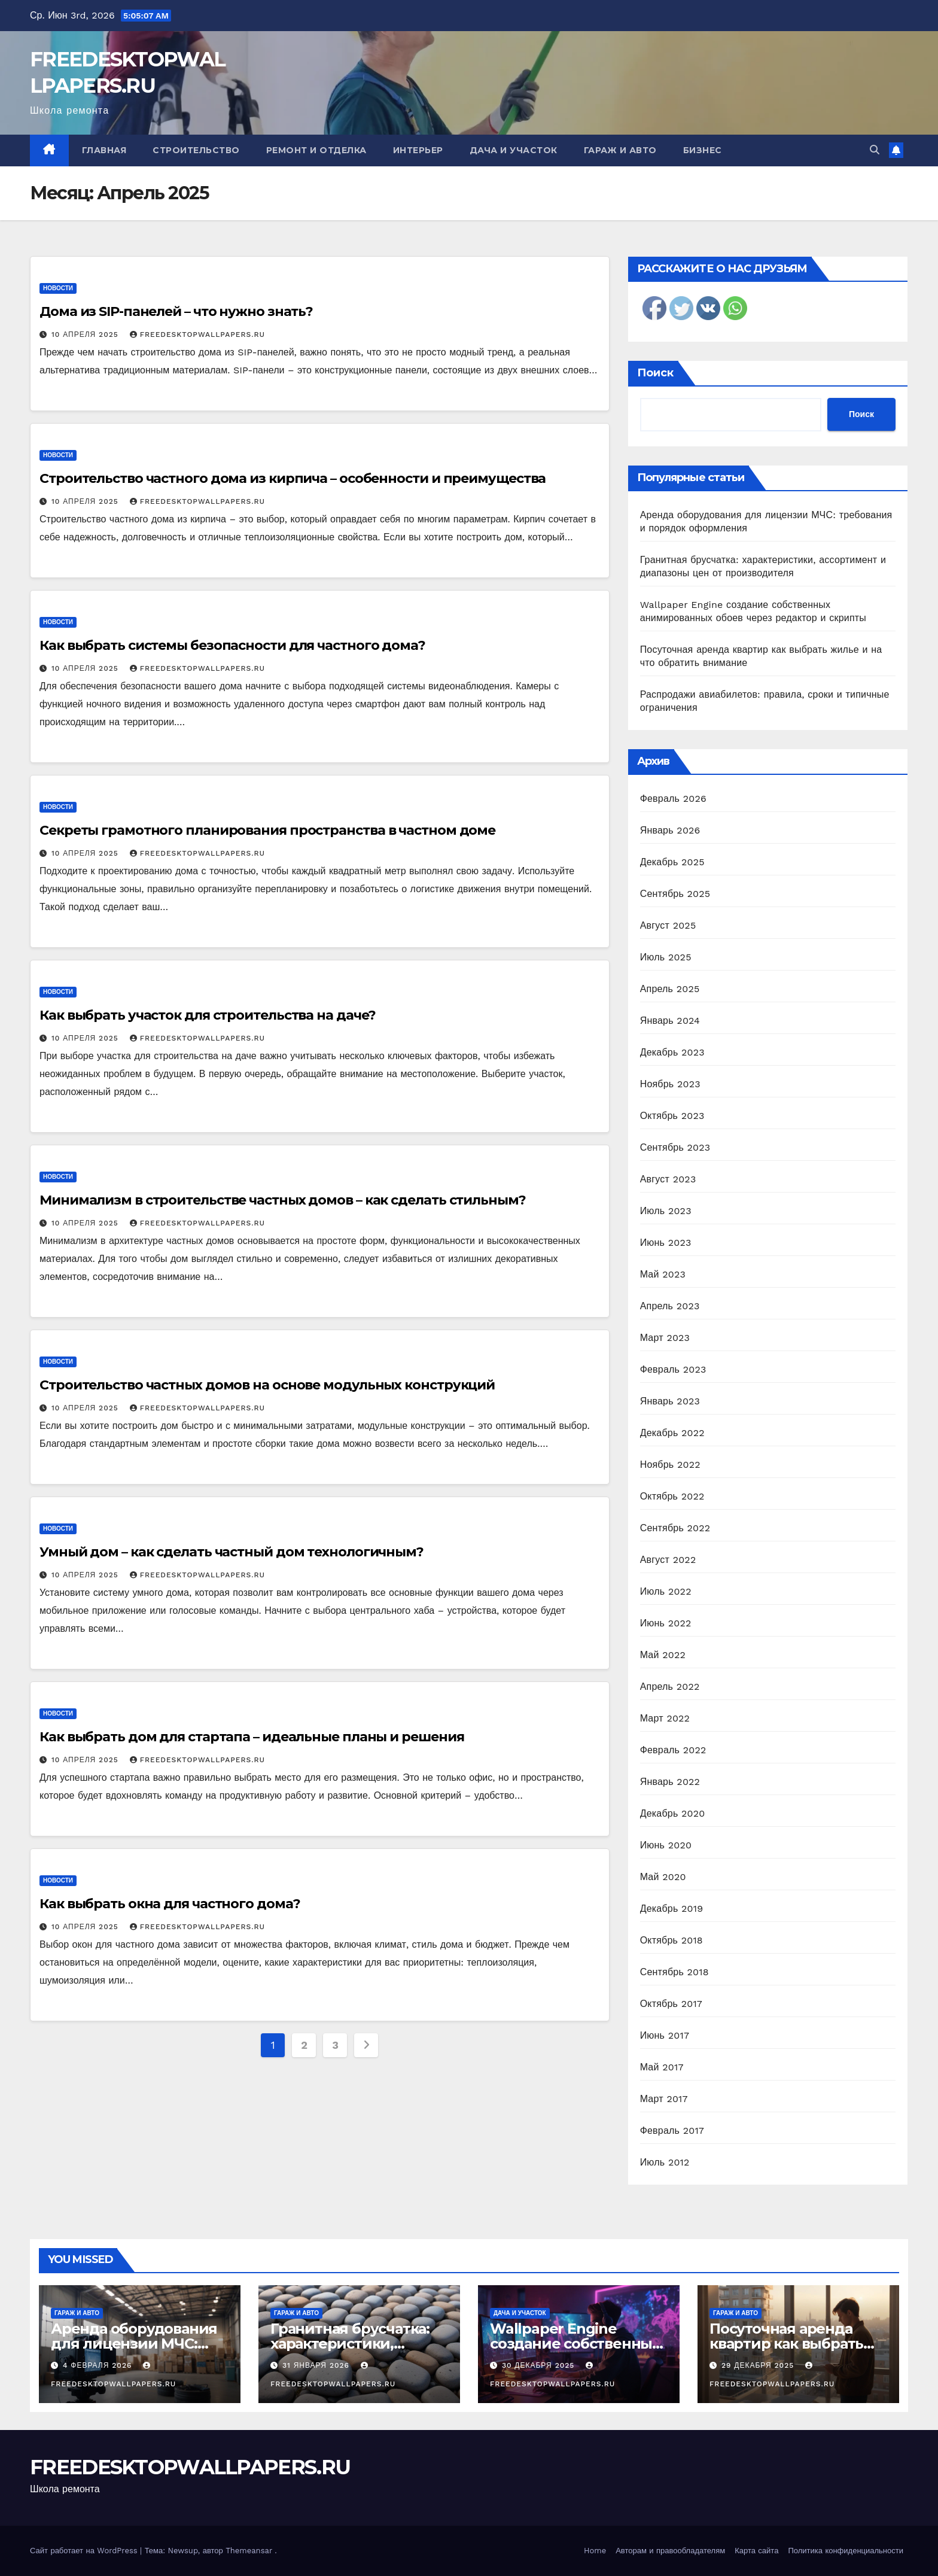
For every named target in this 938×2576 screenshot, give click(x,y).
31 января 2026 (317, 2365)
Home (595, 2550)
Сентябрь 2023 (675, 1147)
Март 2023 (665, 1337)
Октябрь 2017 (671, 2003)
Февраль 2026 (673, 798)
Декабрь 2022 (672, 1432)
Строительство (196, 150)
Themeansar (249, 2550)
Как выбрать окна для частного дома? (169, 1904)
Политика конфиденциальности (845, 2550)
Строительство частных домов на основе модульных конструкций (267, 1385)
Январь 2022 (670, 1781)
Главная (104, 150)
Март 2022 (665, 1718)
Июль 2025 (666, 957)
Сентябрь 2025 (675, 893)
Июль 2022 (666, 1591)
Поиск (655, 372)
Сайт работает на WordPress (85, 2550)
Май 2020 (663, 1876)
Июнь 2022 (666, 1623)
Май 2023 (663, 1274)
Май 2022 (663, 1654)
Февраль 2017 (672, 2130)
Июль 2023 (666, 1210)
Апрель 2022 (670, 1686)
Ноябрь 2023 (670, 1084)
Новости (58, 288)
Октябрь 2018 (671, 1940)
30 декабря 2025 (539, 2365)
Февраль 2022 (673, 1750)
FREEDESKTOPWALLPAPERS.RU (197, 334)
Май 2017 (662, 2067)
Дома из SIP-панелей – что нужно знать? (176, 311)
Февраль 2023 (673, 1369)
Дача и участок (514, 150)
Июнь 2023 (666, 1242)
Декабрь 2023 (672, 1052)
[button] (874, 150)
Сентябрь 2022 (675, 1528)
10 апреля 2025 (86, 334)
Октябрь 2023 (672, 1115)
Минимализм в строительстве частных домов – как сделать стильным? (282, 1200)
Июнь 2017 (664, 2035)
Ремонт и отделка (316, 150)
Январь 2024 (670, 1020)
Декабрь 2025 (672, 862)
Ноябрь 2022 (670, 1464)
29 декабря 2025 (759, 2365)
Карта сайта (756, 2550)
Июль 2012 (665, 2162)
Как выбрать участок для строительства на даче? (207, 1015)
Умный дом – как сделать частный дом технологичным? (231, 1552)
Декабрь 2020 (672, 1813)
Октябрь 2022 (672, 1496)
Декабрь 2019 (672, 1908)
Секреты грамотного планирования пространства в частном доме (267, 830)
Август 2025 (668, 925)
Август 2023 (668, 1179)
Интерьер (418, 150)
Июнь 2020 (666, 1845)
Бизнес (702, 150)
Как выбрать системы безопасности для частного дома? (232, 645)
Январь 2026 (670, 830)
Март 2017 (664, 2098)
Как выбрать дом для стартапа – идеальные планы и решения (251, 1737)
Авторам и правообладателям (670, 2550)
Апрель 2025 (670, 988)
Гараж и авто (620, 150)
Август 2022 (668, 1559)
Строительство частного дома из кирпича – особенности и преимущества (292, 478)
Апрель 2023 (670, 1306)
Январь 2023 (670, 1401)
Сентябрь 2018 (674, 1972)
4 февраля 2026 (99, 2365)
